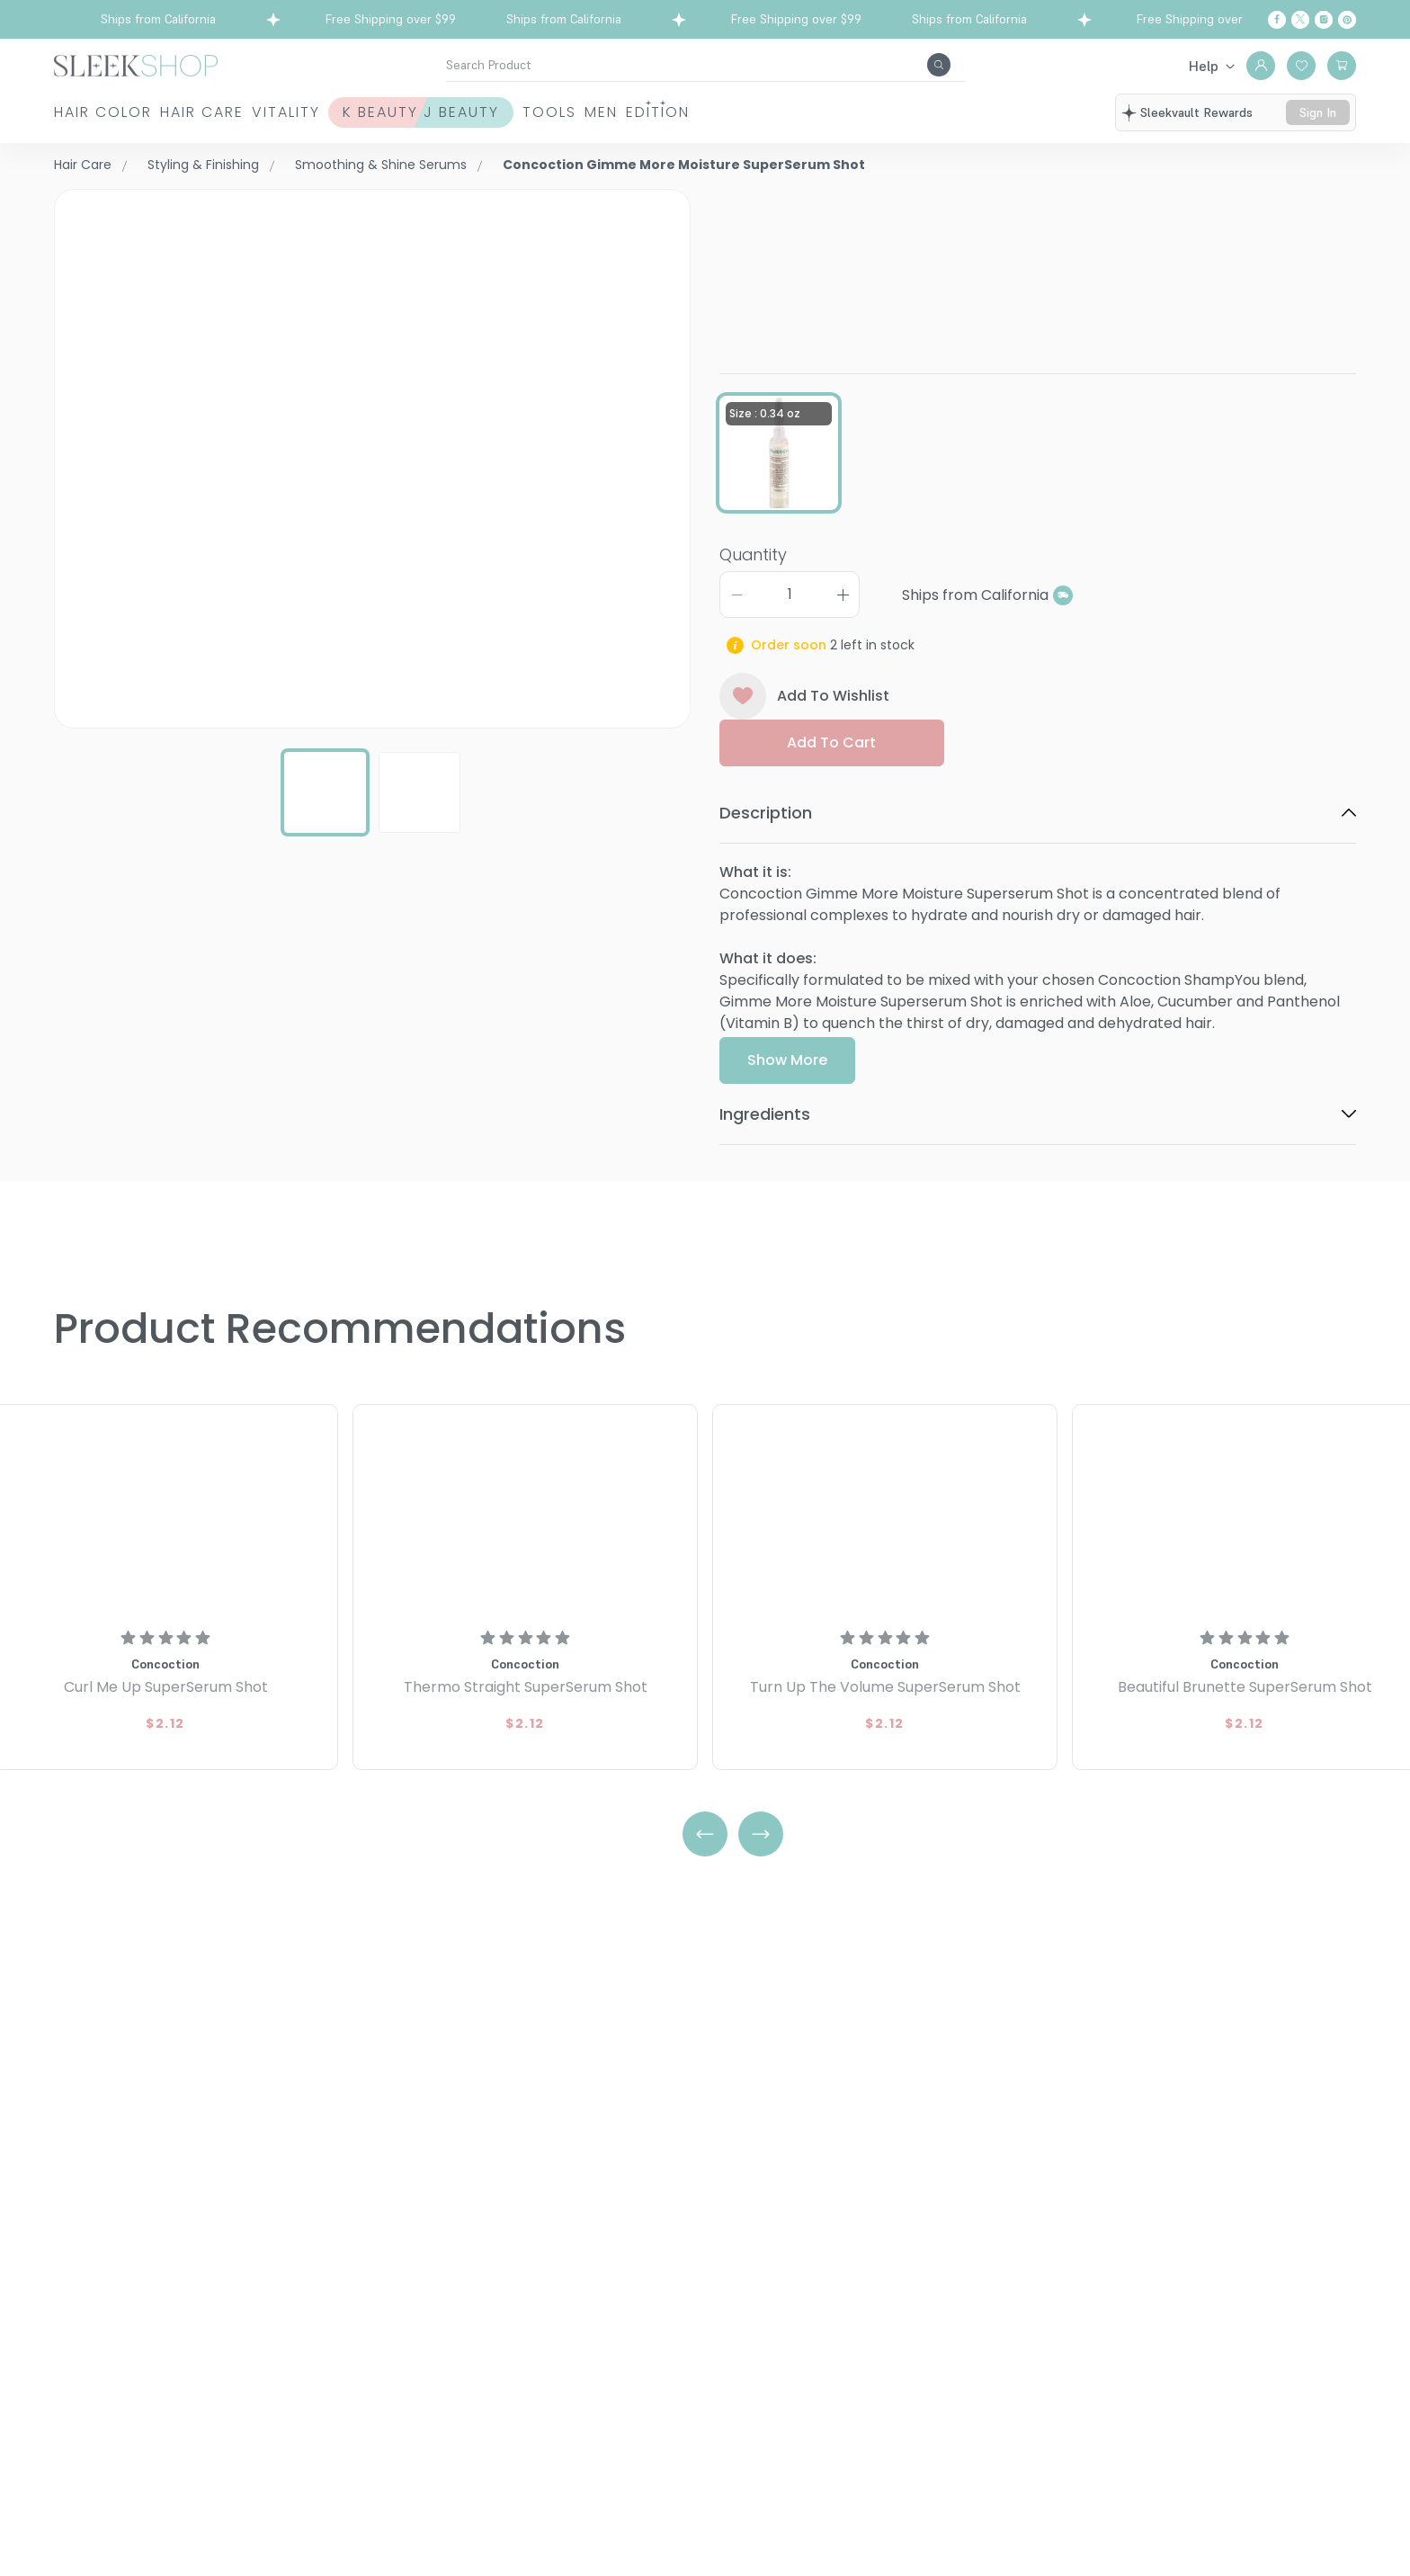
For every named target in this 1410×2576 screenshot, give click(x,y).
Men (807, 112)
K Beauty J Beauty (545, 112)
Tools (714, 112)
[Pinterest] (1347, 20)
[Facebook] (1277, 20)
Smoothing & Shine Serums (381, 165)
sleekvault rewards (1196, 112)
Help (1203, 66)
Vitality (369, 112)
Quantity (753, 613)
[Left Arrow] (705, 1833)
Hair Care (243, 112)
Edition (905, 112)
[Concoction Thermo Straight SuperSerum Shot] (525, 1512)
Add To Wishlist (804, 755)
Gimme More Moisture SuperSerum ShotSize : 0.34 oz (1020, 247)
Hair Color (103, 112)
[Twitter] (1300, 20)
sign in (1317, 112)
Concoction (763, 199)
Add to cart (831, 802)
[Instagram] (1324, 20)
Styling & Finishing (203, 165)
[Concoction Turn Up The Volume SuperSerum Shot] (885, 1512)
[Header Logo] (136, 64)
